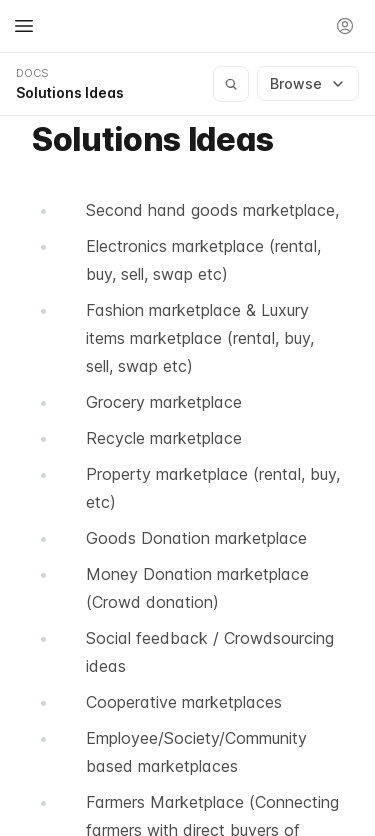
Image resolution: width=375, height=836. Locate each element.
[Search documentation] (231, 84)
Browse (308, 83)
